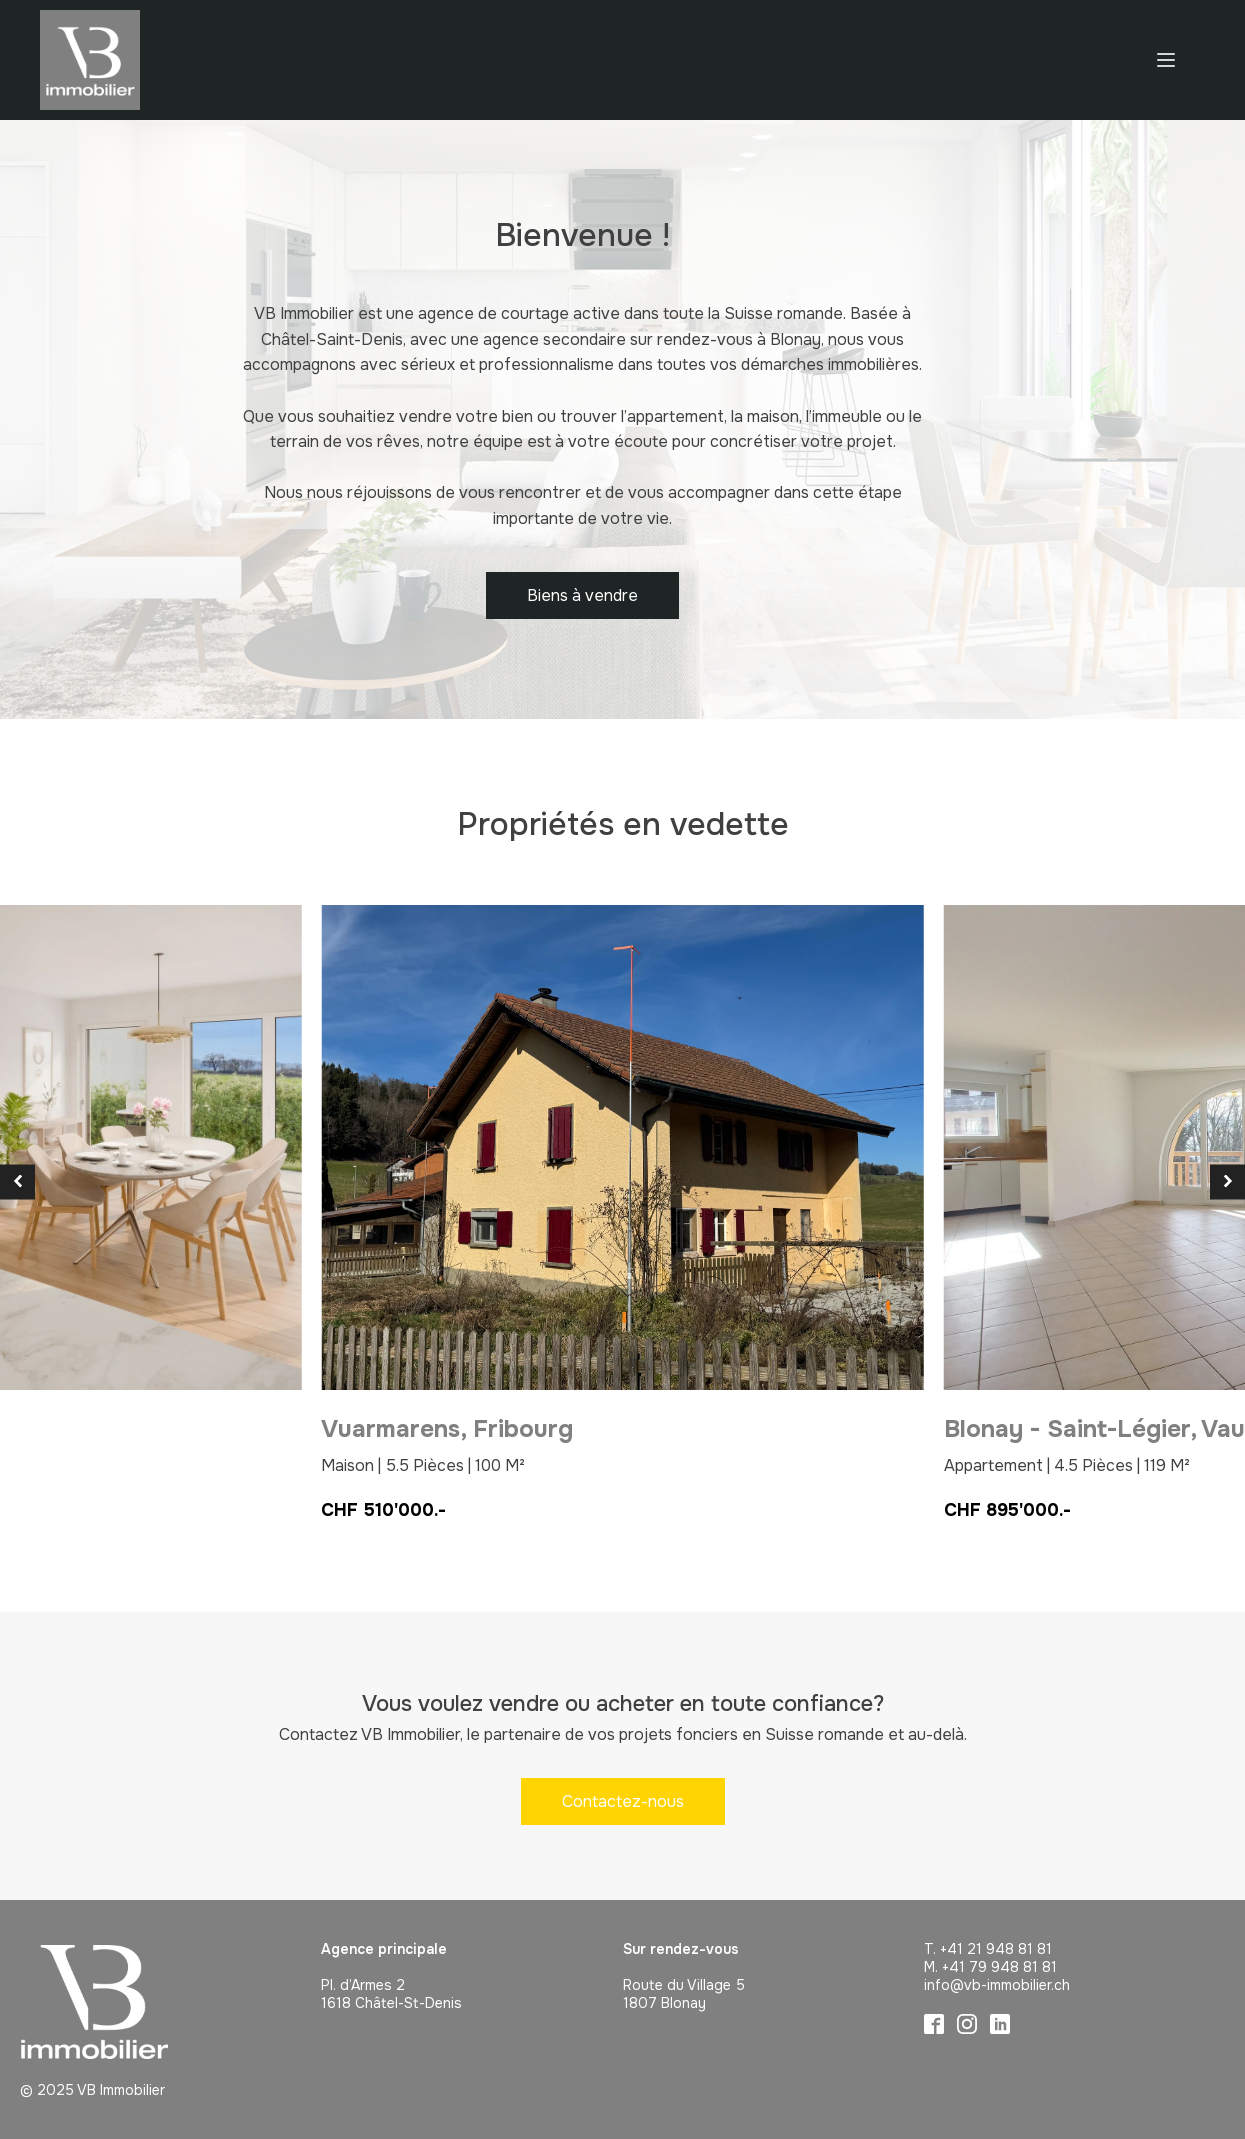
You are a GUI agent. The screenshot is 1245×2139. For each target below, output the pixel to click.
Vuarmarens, (447, 1429)
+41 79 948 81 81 (999, 1967)
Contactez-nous (623, 1801)
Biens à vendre (582, 595)
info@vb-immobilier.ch (997, 1985)
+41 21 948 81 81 (996, 1949)
